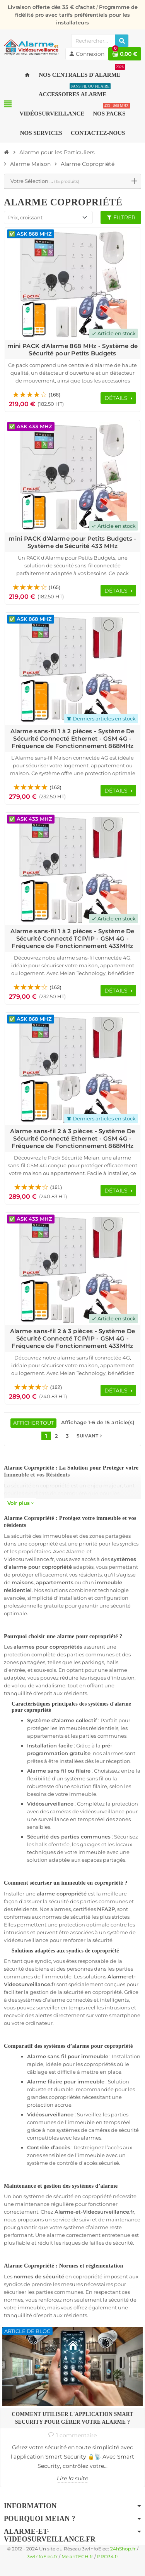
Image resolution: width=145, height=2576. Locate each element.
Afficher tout (33, 1423)
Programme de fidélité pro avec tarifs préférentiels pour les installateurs (76, 15)
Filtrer (120, 217)
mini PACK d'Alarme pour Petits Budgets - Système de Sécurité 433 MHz (72, 542)
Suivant (90, 1436)
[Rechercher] (121, 40)
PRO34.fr (107, 2556)
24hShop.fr (123, 2549)
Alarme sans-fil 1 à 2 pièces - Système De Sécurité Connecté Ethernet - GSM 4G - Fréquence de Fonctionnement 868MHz (72, 738)
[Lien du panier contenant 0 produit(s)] (124, 53)
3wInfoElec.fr (42, 2556)
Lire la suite (72, 2478)
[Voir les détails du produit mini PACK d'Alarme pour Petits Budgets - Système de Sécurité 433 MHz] (72, 476)
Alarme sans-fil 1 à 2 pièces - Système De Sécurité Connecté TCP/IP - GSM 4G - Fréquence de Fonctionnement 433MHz (72, 938)
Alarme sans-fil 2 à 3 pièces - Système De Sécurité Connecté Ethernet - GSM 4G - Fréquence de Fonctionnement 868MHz (72, 1138)
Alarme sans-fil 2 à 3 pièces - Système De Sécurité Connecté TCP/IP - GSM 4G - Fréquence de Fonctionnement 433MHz (72, 1338)
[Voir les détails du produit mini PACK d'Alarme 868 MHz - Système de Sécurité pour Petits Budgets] (72, 283)
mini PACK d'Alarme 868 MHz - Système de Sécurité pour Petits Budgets (72, 349)
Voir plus (20, 1503)
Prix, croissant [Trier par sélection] (25, 217)
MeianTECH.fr (77, 2556)
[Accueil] (6, 152)
